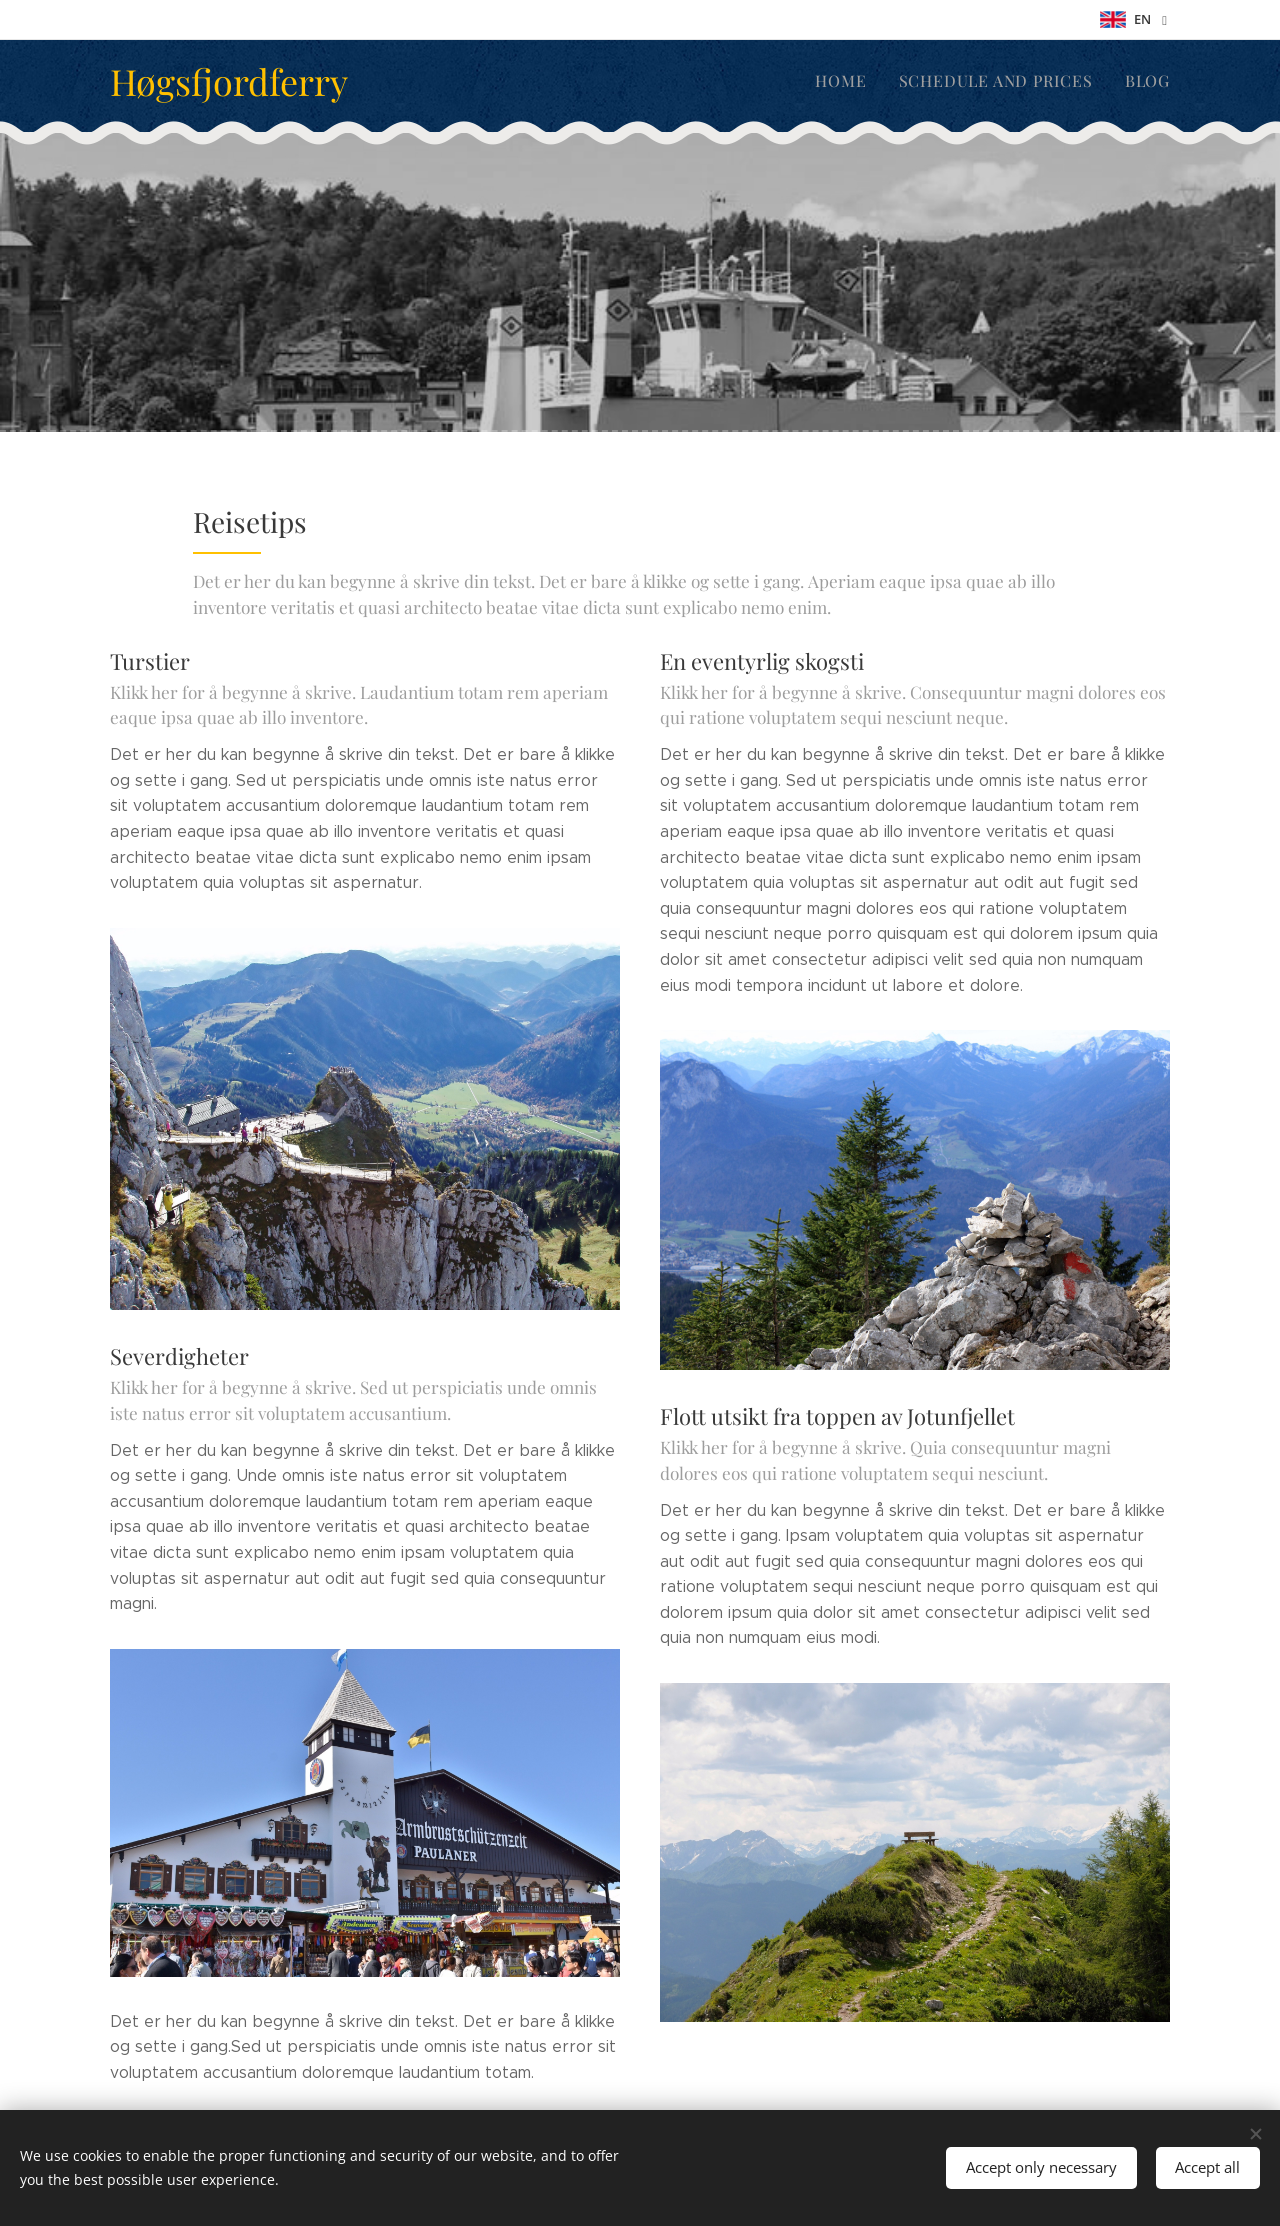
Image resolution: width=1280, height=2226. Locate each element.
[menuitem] (858, 81)
